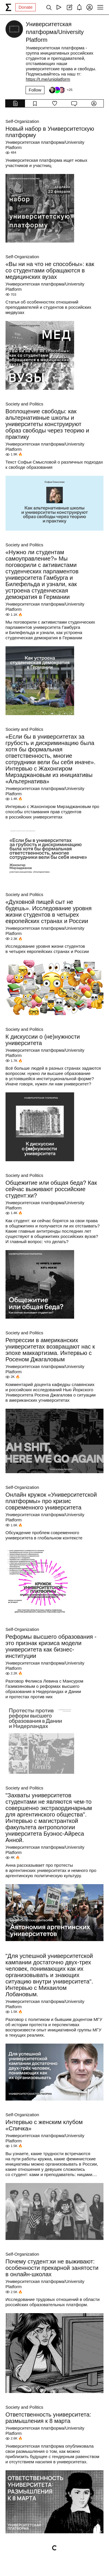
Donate (26, 7)
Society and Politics (24, 403)
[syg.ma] (8, 7)
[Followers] (60, 90)
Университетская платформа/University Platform (45, 145)
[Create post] (69, 7)
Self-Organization (22, 121)
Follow (35, 89)
